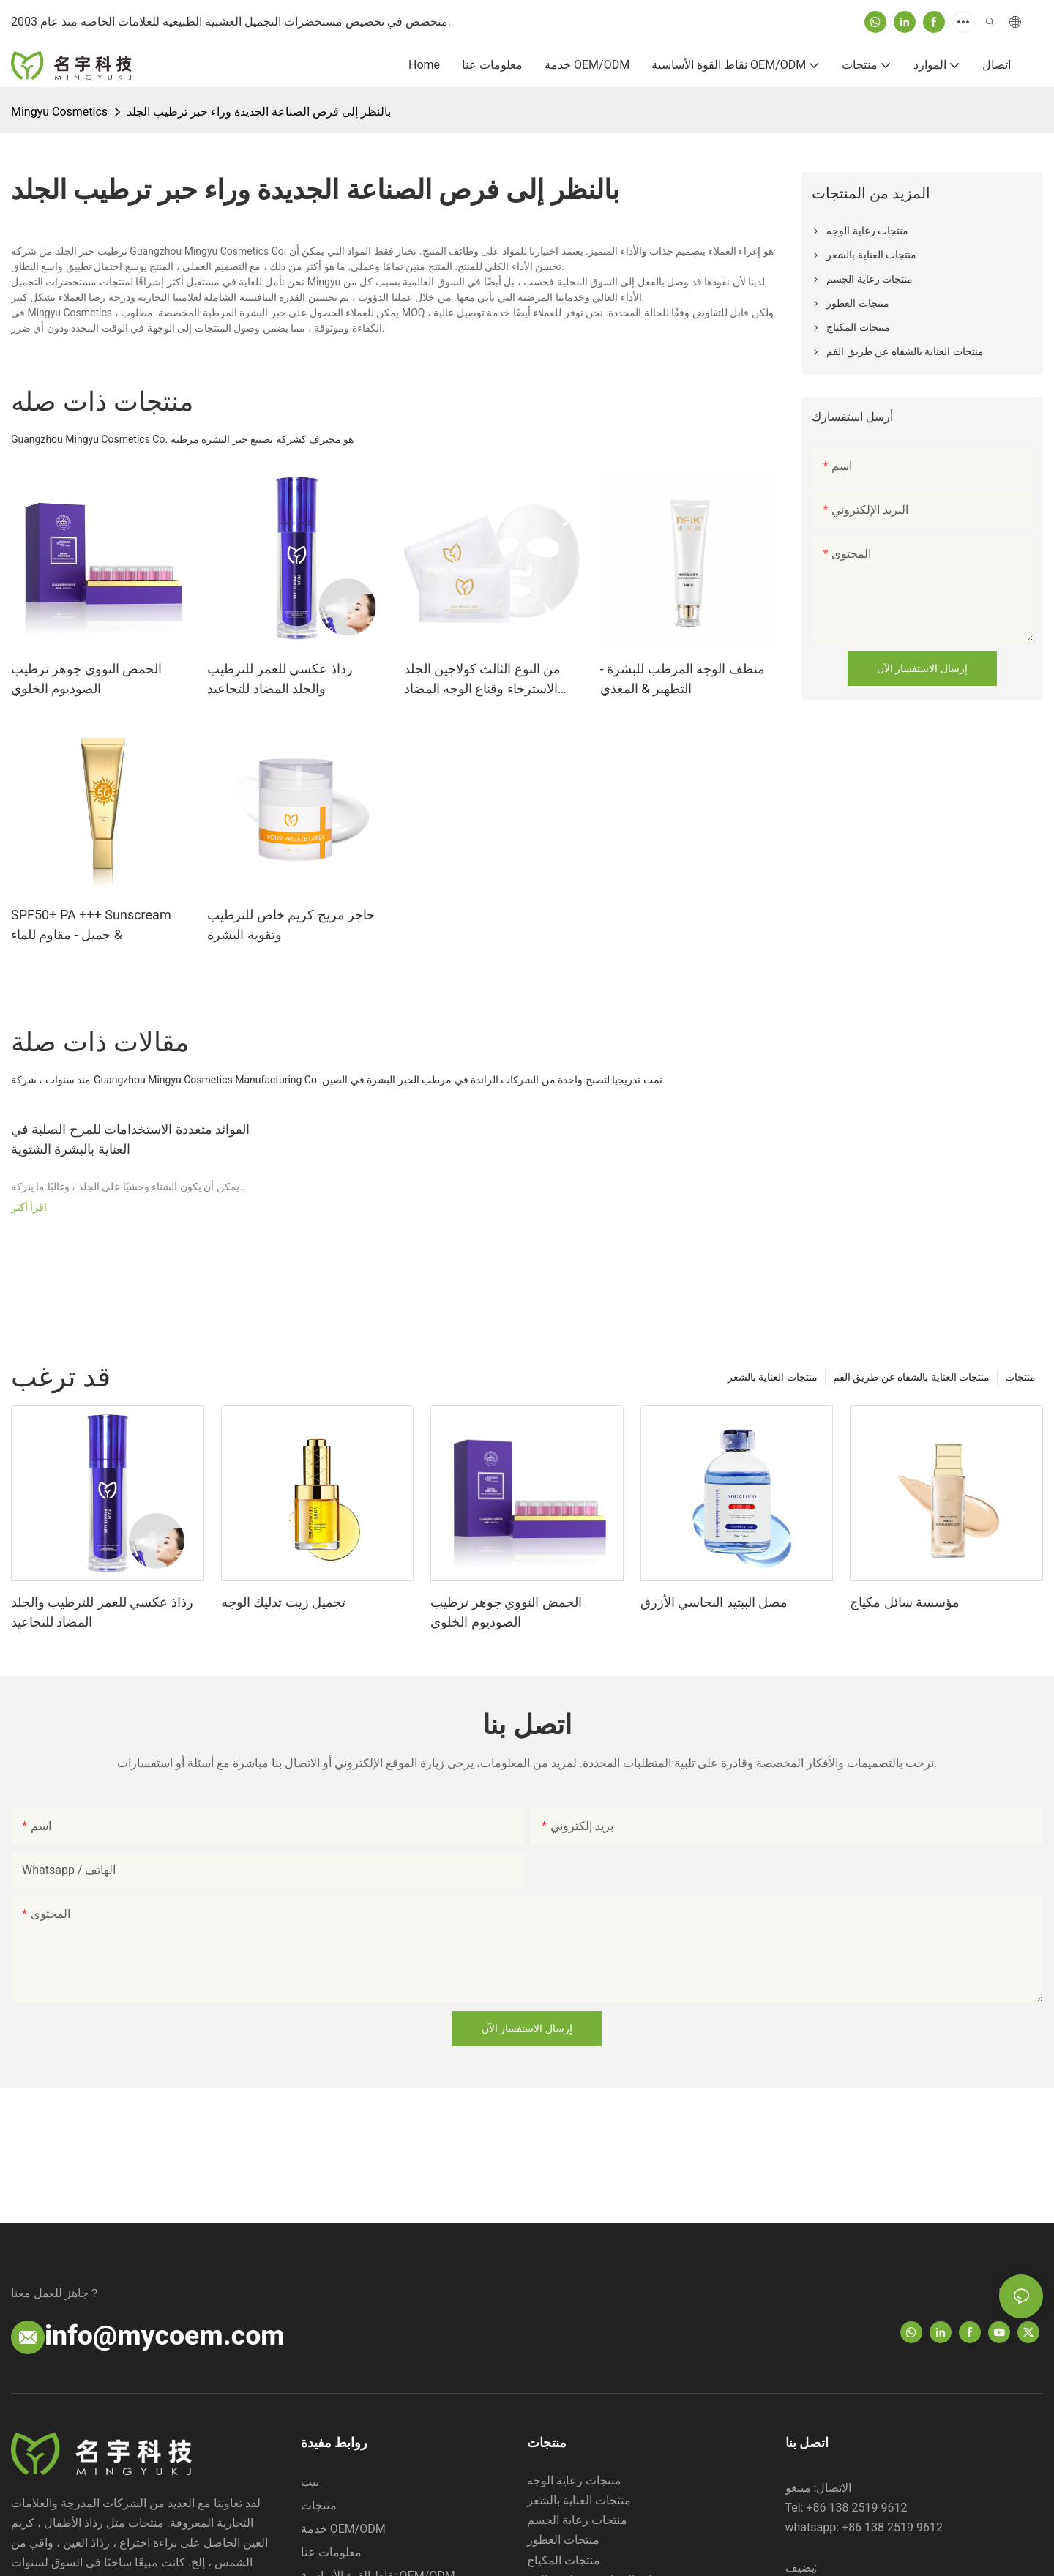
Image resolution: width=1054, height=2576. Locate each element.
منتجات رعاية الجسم (577, 2520)
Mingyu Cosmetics (59, 112)
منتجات (1020, 1377)
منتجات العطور (563, 2540)
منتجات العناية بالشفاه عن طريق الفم (911, 1377)
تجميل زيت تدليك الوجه (283, 1602)
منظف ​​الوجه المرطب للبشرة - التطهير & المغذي (682, 678)
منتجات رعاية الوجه (574, 2480)
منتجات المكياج (563, 2560)
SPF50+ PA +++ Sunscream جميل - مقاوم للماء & (91, 924)
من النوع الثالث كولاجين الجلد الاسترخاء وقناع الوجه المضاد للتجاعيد (482, 679)
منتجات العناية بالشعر (773, 1377)
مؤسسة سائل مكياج (905, 1602)
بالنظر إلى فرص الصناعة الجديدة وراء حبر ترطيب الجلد (259, 112)
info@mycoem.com (165, 2335)
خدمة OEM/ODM (343, 2529)
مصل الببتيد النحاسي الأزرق (714, 1602)
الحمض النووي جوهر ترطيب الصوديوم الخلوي (86, 678)
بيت (310, 2482)
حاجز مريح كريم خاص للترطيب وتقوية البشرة (291, 924)
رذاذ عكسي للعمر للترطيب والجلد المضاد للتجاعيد (279, 678)
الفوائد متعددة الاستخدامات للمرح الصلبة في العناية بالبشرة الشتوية (130, 1139)
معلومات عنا (331, 2552)
